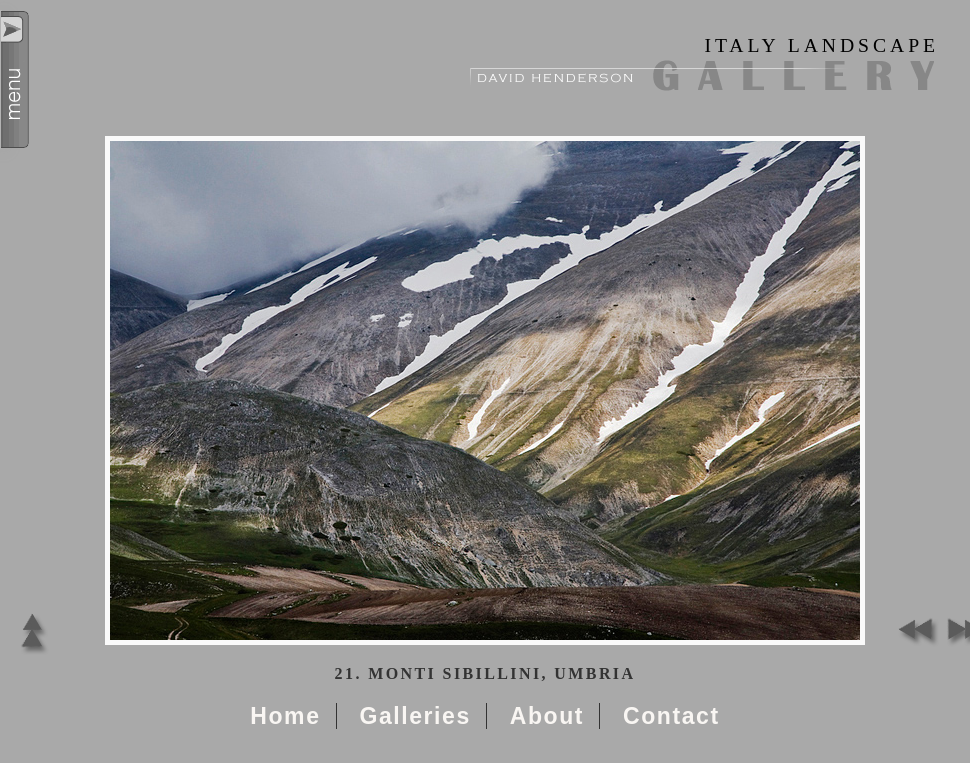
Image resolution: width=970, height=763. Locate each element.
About (547, 716)
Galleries (414, 716)
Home (285, 716)
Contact (671, 716)
